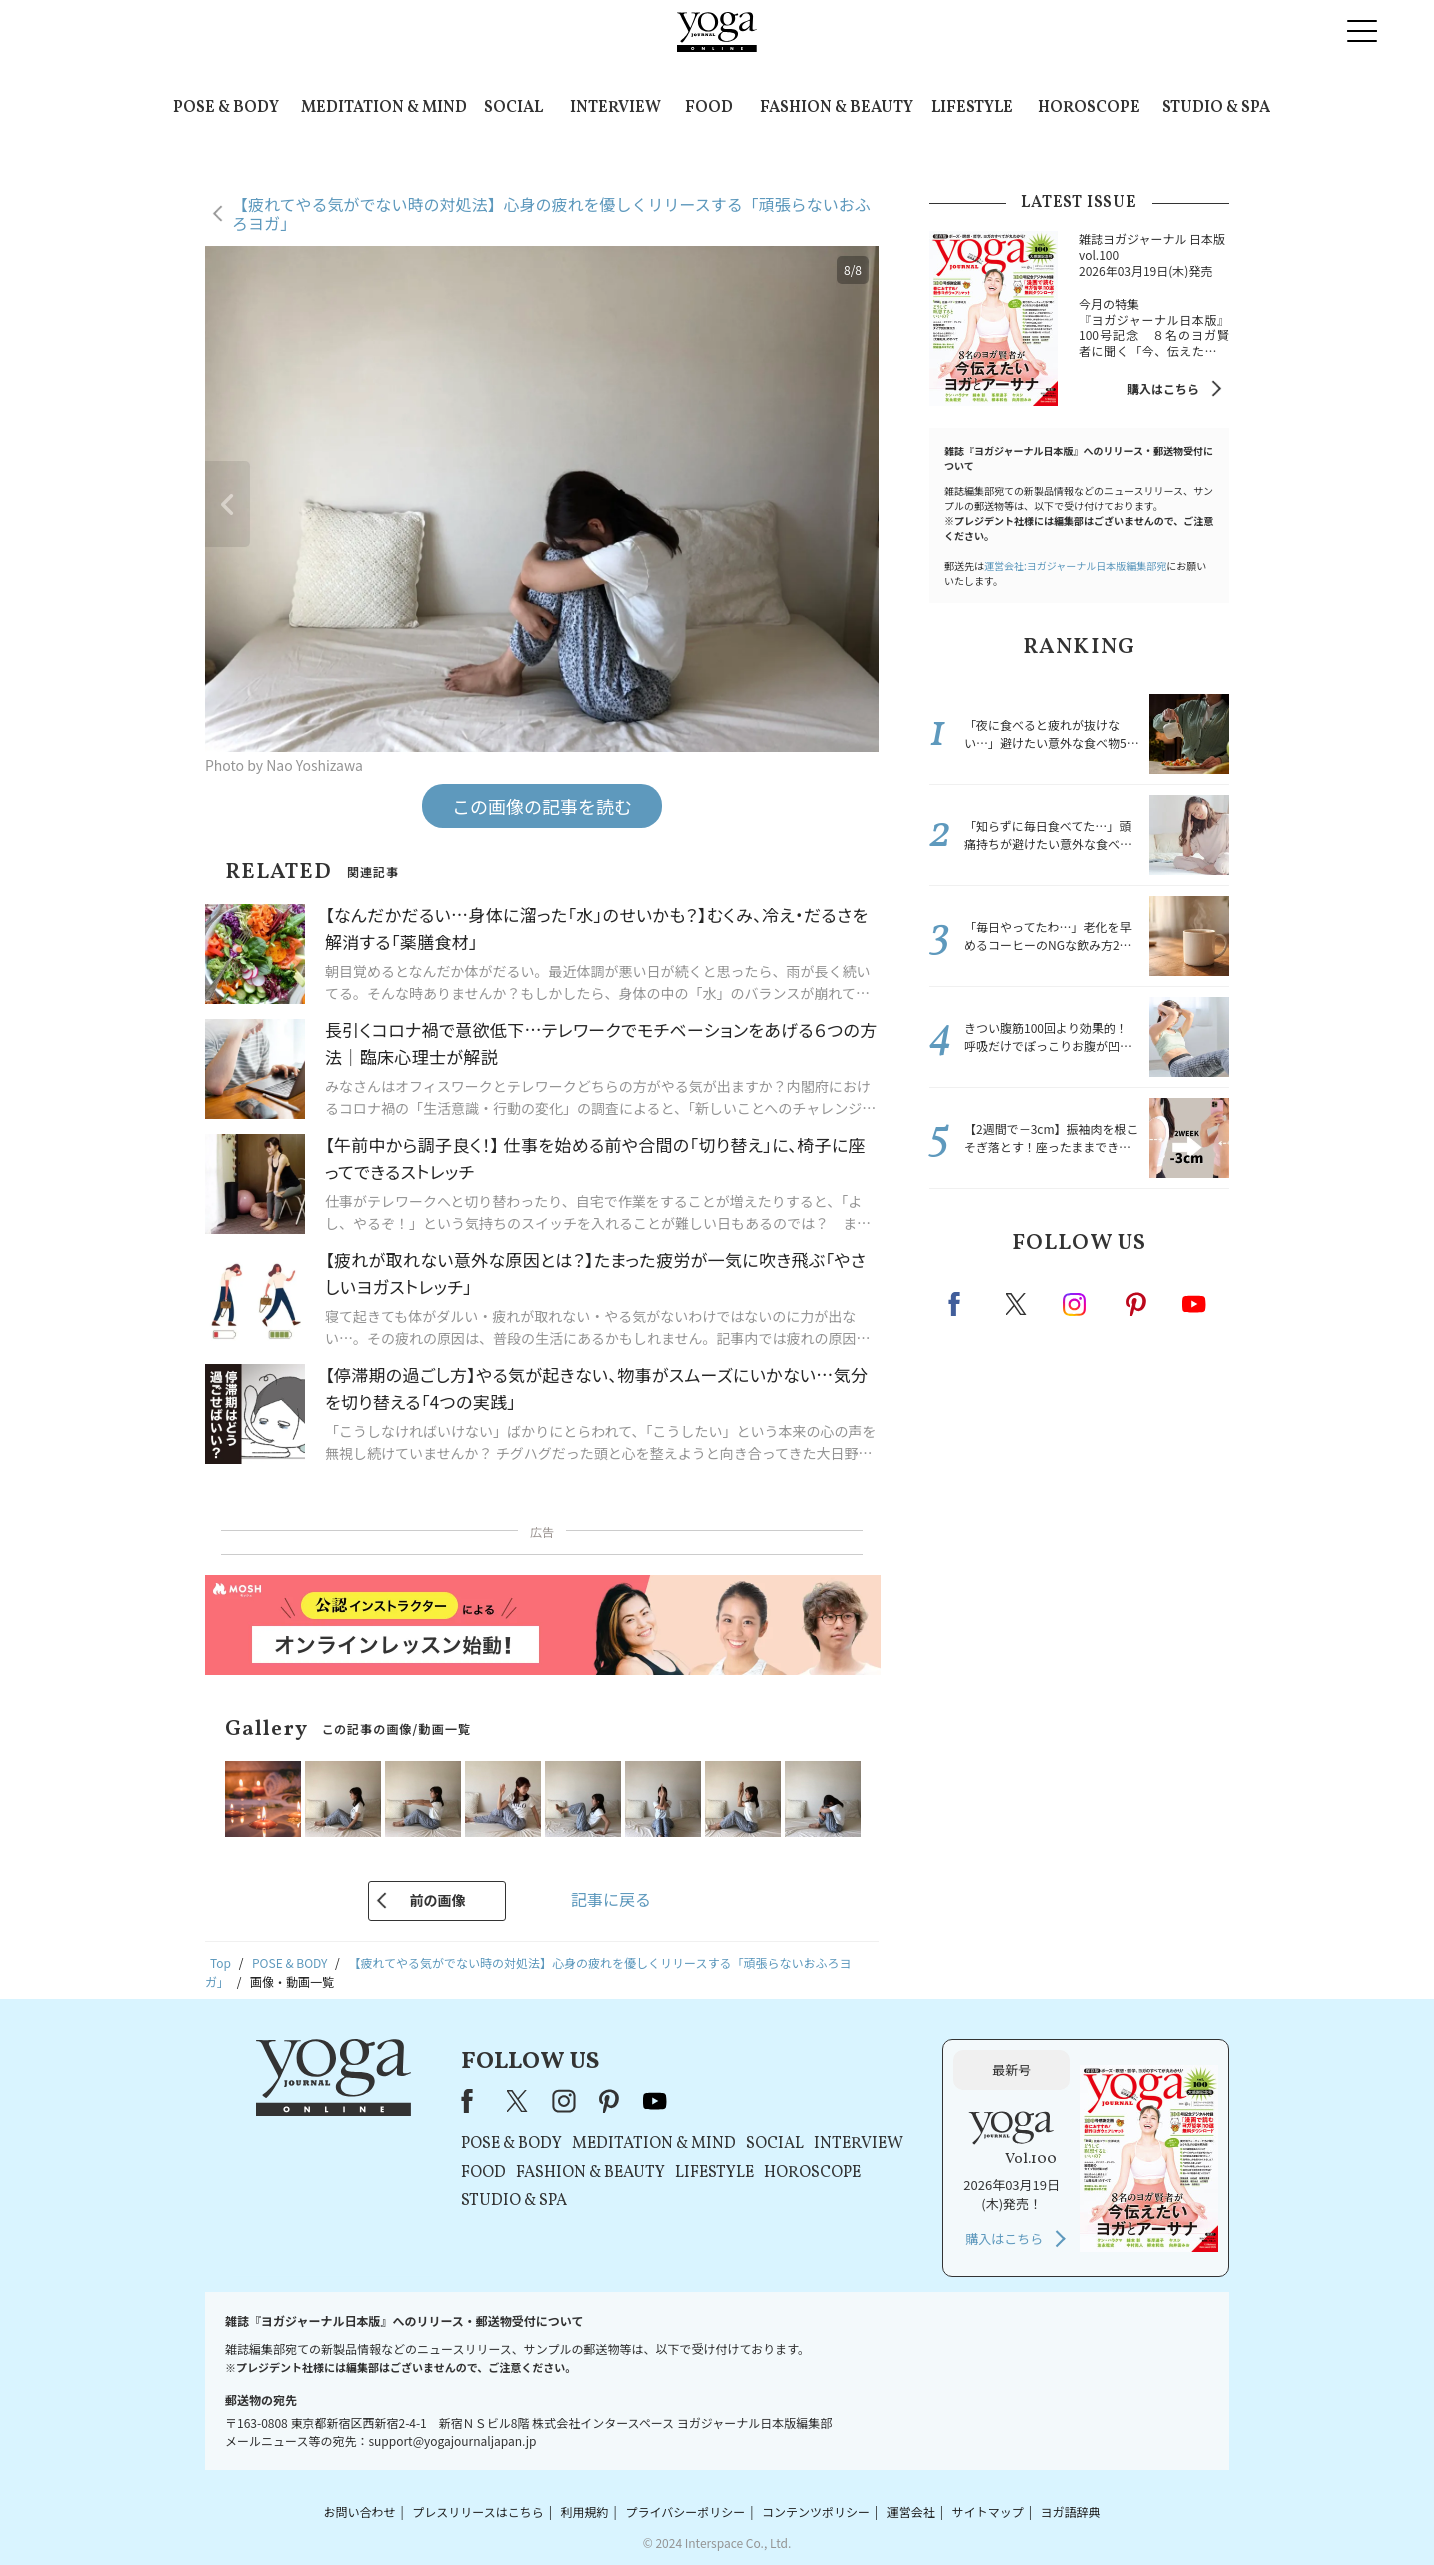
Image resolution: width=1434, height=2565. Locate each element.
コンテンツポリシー (816, 2511)
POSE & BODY (226, 108)
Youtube (1194, 1304)
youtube (655, 2101)
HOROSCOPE (1089, 108)
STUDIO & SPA (1216, 108)
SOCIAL (513, 108)
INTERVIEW (615, 108)
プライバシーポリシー (685, 2511)
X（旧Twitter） (519, 2101)
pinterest (1137, 1304)
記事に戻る (611, 1899)
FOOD (709, 108)
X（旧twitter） (1018, 1304)
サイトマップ (988, 2511)
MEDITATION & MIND (384, 108)
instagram (1076, 1303)
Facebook (960, 1304)
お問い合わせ (359, 2511)
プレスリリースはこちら (477, 2511)
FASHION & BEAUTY (836, 108)
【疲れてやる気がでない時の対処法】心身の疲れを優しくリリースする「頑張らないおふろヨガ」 (551, 213)
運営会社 (911, 2511)
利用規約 (585, 2511)
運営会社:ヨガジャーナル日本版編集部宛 (1075, 565)
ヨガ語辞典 (1071, 2511)
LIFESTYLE (972, 108)
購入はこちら (1163, 388)
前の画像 (437, 1900)
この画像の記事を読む (542, 806)
